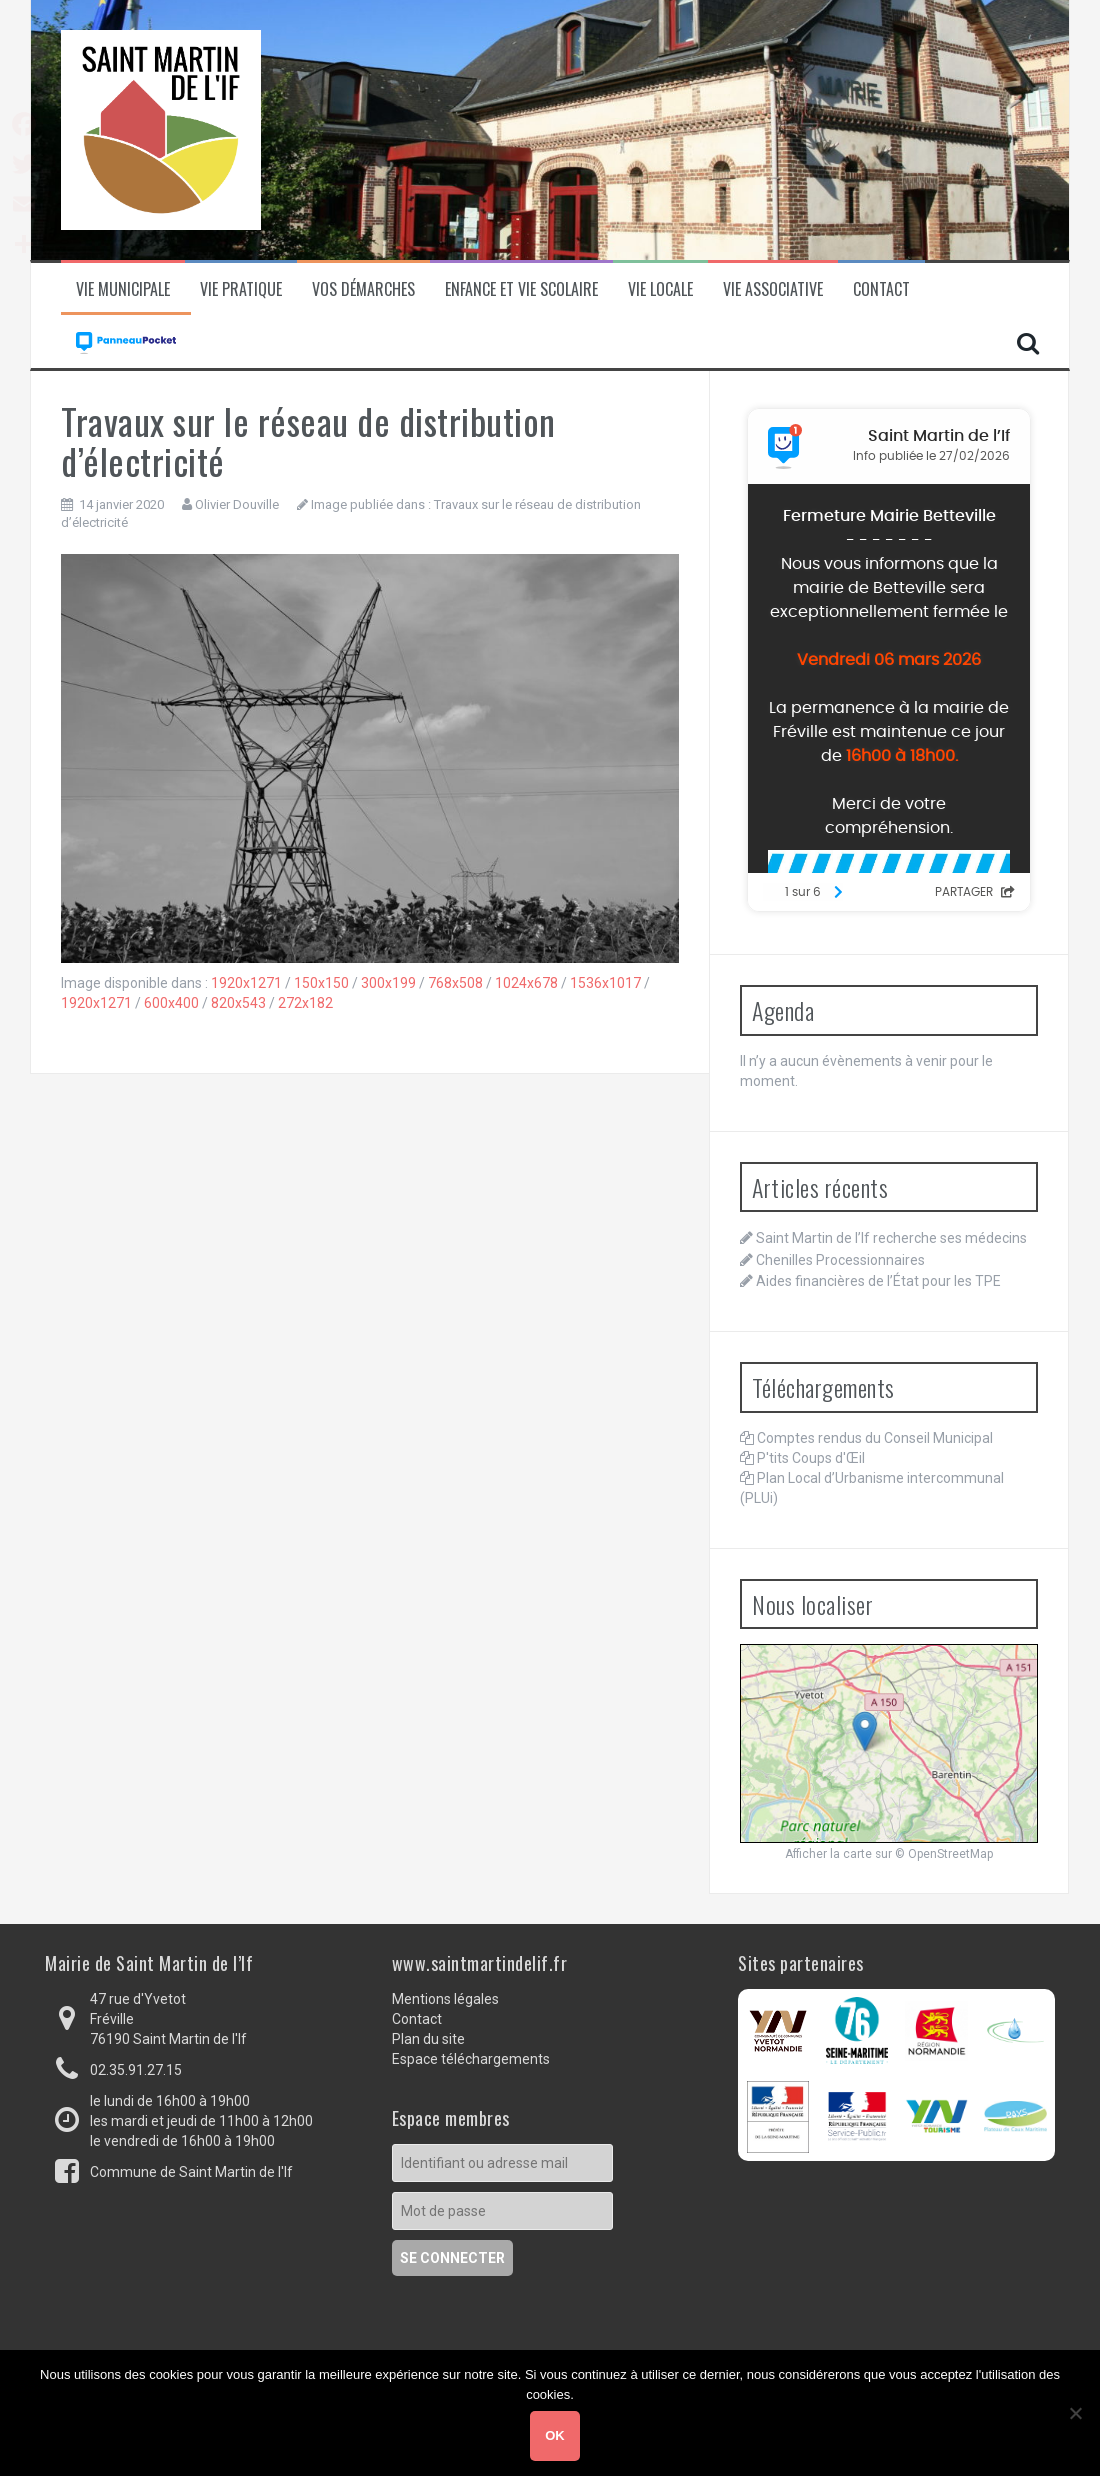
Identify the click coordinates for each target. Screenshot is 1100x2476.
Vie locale (660, 289)
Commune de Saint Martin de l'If (191, 2172)
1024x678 (526, 983)
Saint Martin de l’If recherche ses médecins (891, 1238)
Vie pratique (241, 289)
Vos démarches (363, 289)
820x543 (238, 1003)
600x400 (171, 1003)
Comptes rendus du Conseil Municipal (875, 1438)
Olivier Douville (237, 504)
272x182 (305, 1003)
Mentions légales (445, 1999)
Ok (555, 2435)
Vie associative (773, 289)
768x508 (455, 983)
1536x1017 (605, 983)
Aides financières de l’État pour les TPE (878, 1281)
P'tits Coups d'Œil (811, 1458)
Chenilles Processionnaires (840, 1260)
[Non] (1075, 2413)
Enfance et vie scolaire (521, 289)
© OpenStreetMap (944, 1854)
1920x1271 (246, 983)
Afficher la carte (828, 1854)
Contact (881, 289)
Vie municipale (123, 289)
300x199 (388, 983)
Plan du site (428, 2039)
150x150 (321, 983)
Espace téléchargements (471, 2059)
